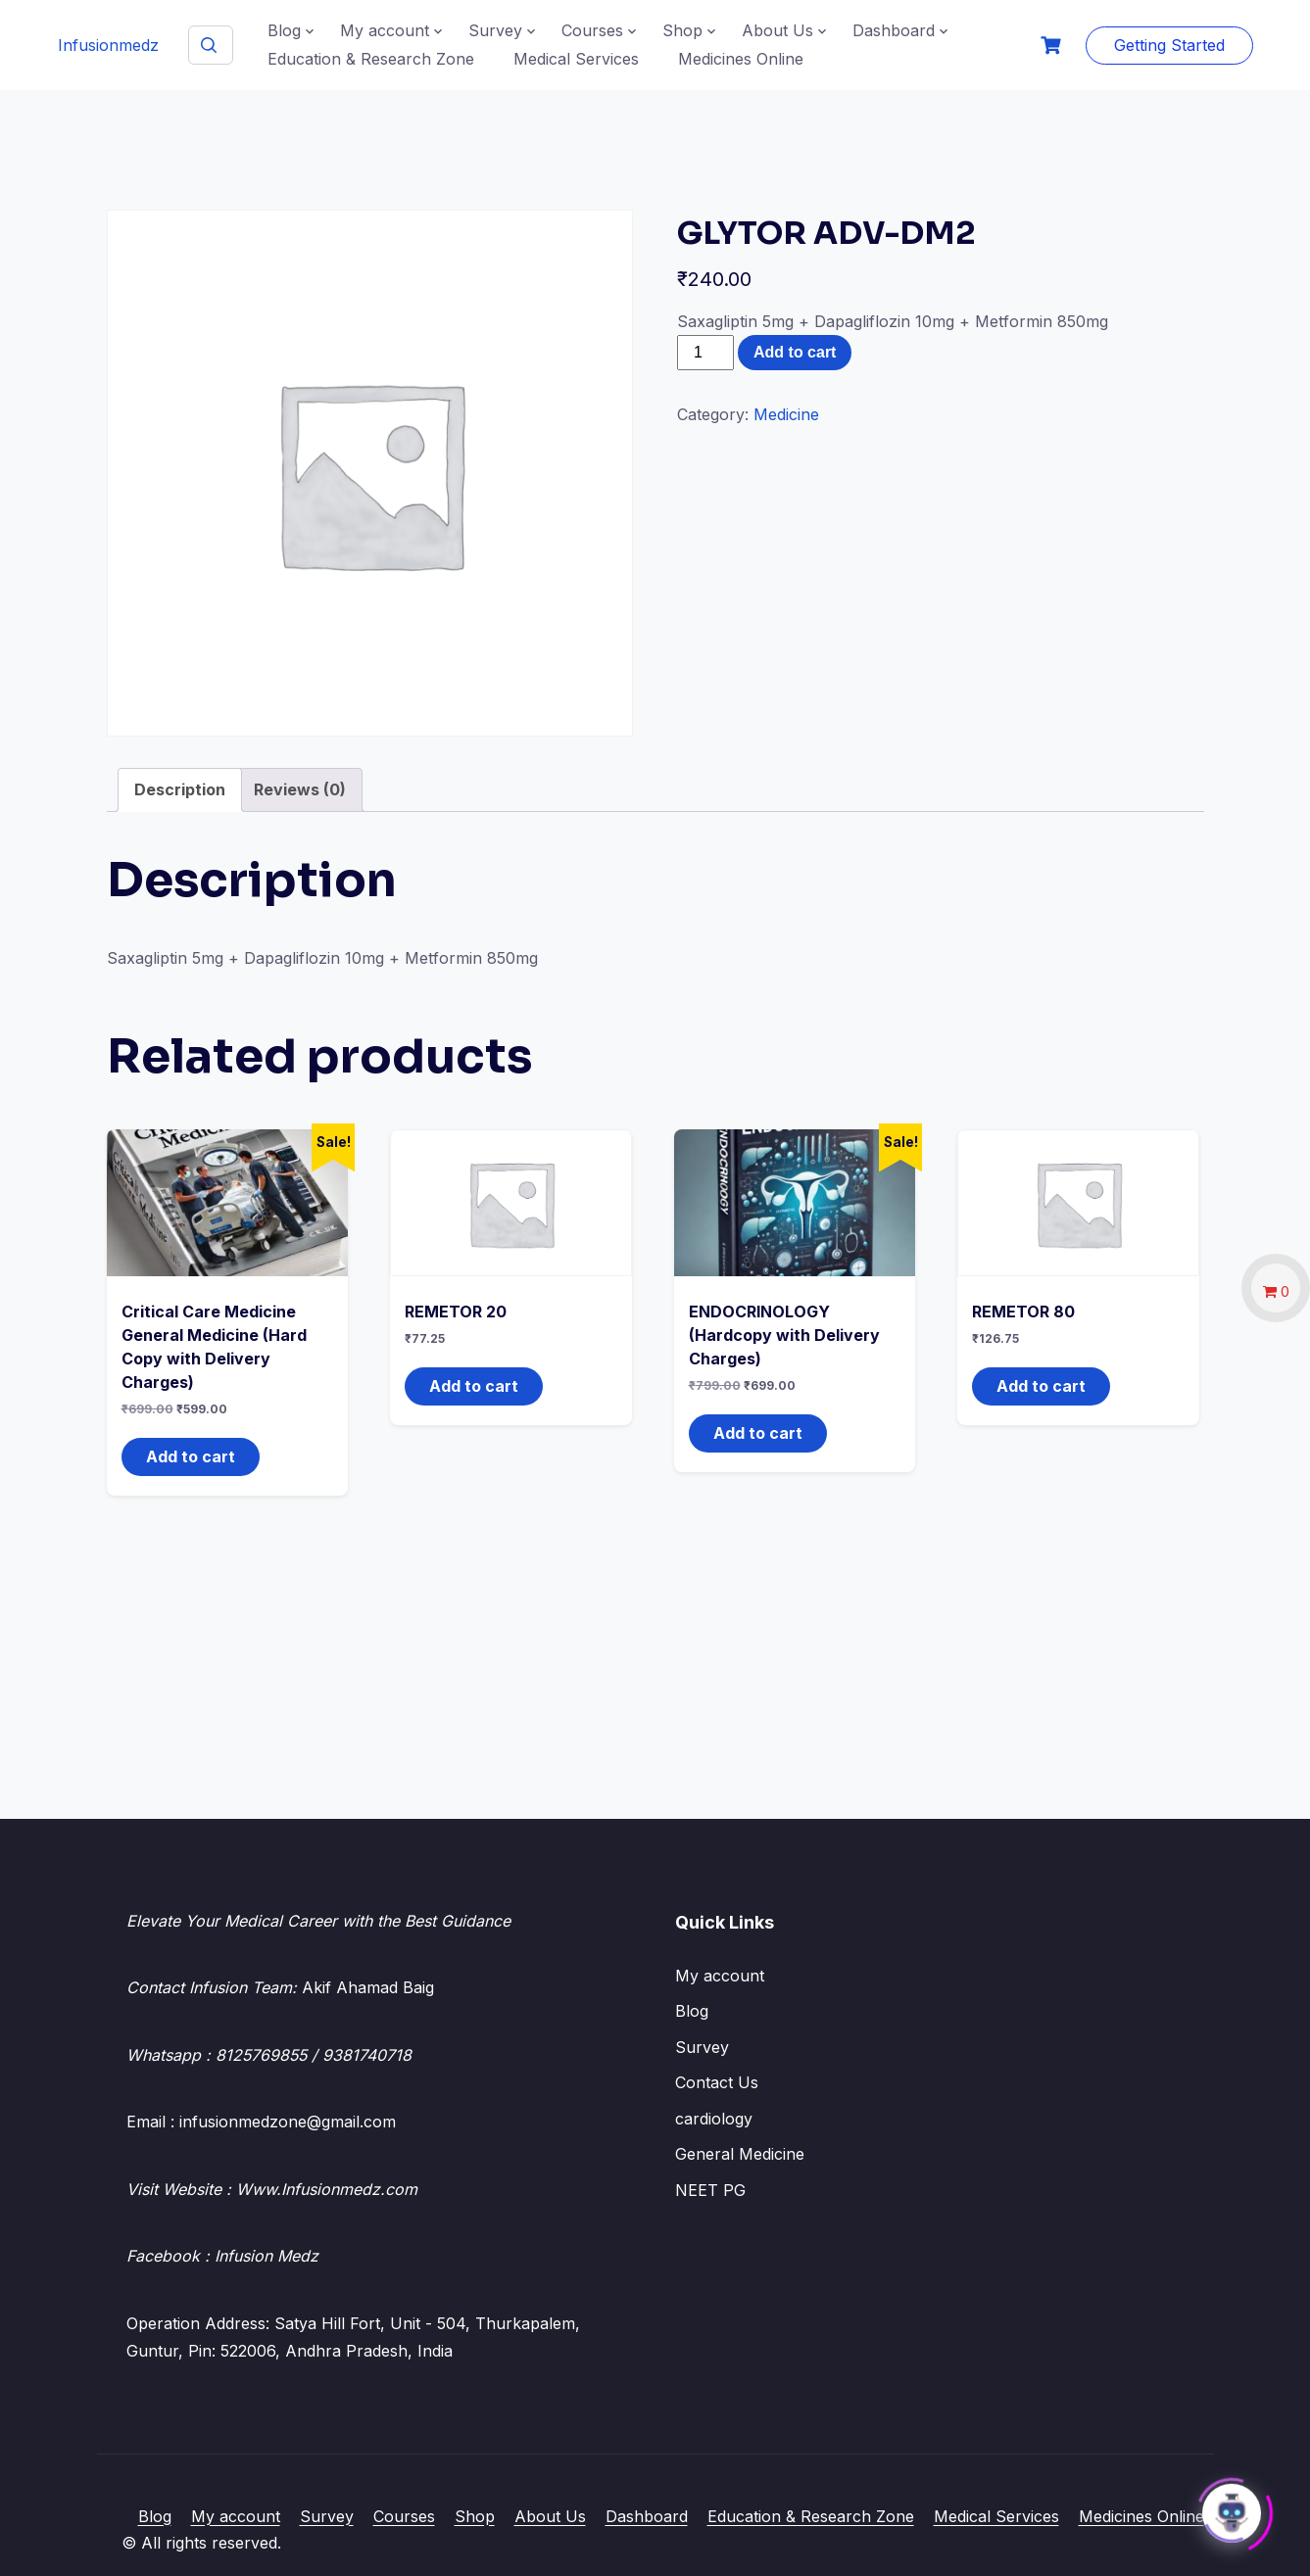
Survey (495, 30)
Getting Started (1169, 45)
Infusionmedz (108, 45)
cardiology (713, 2118)
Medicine (786, 414)
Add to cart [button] (190, 1456)
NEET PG (710, 2190)
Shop (682, 30)
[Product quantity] (705, 352)
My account (384, 30)
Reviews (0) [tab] (300, 789)
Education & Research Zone (370, 59)
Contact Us (716, 2082)
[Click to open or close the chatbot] (1231, 2506)
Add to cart (794, 352)
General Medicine (739, 2154)
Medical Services (576, 59)
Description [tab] (179, 789)
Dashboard (893, 30)
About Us (777, 30)
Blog (284, 30)
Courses (592, 30)
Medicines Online (740, 59)
